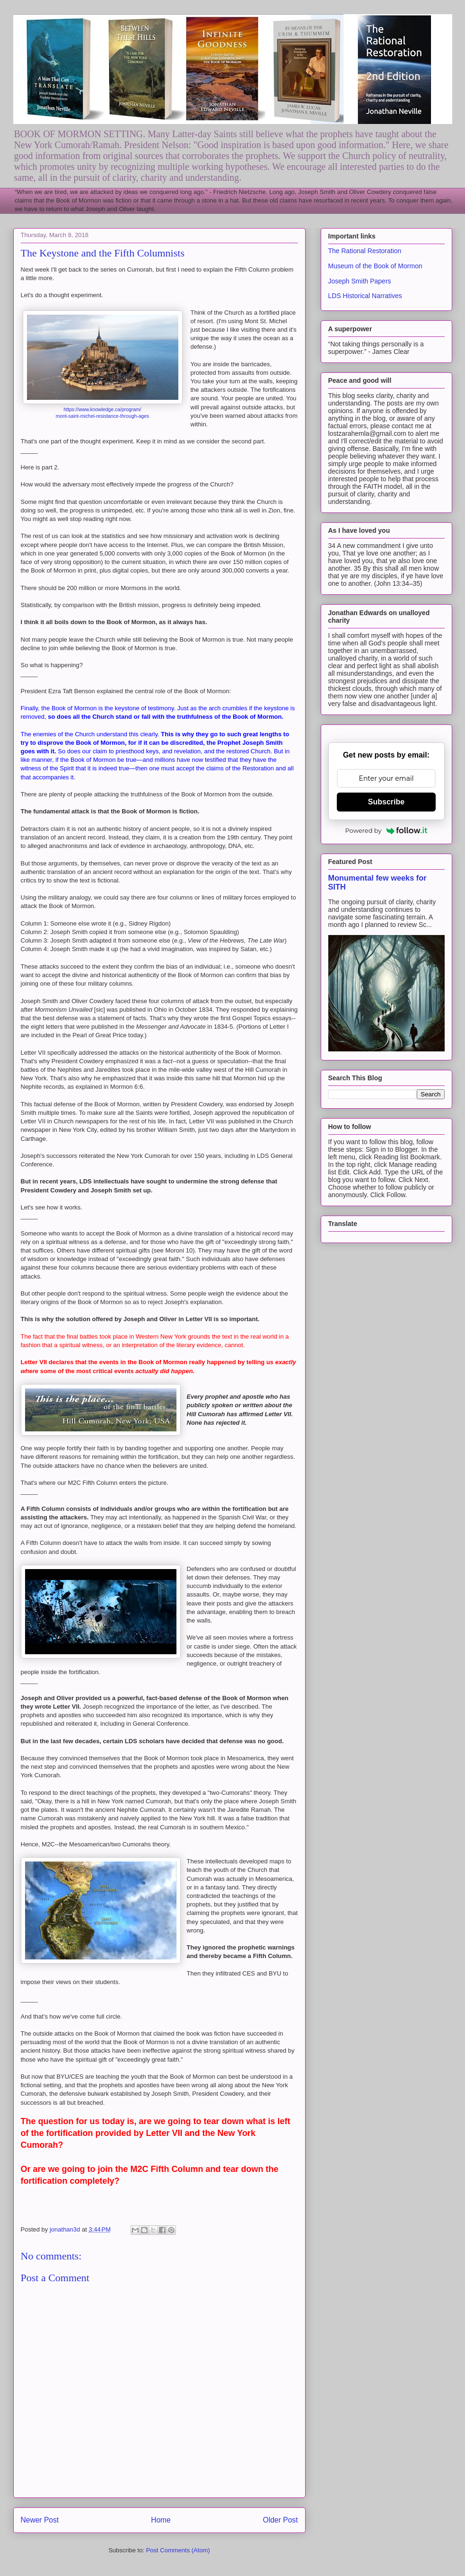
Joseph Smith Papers (359, 281)
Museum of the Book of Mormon (375, 266)
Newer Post (40, 2520)
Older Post (280, 2520)
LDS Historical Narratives (365, 296)
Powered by (386, 830)
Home (161, 2520)
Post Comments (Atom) (178, 2550)
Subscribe (386, 802)
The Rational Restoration (365, 251)
